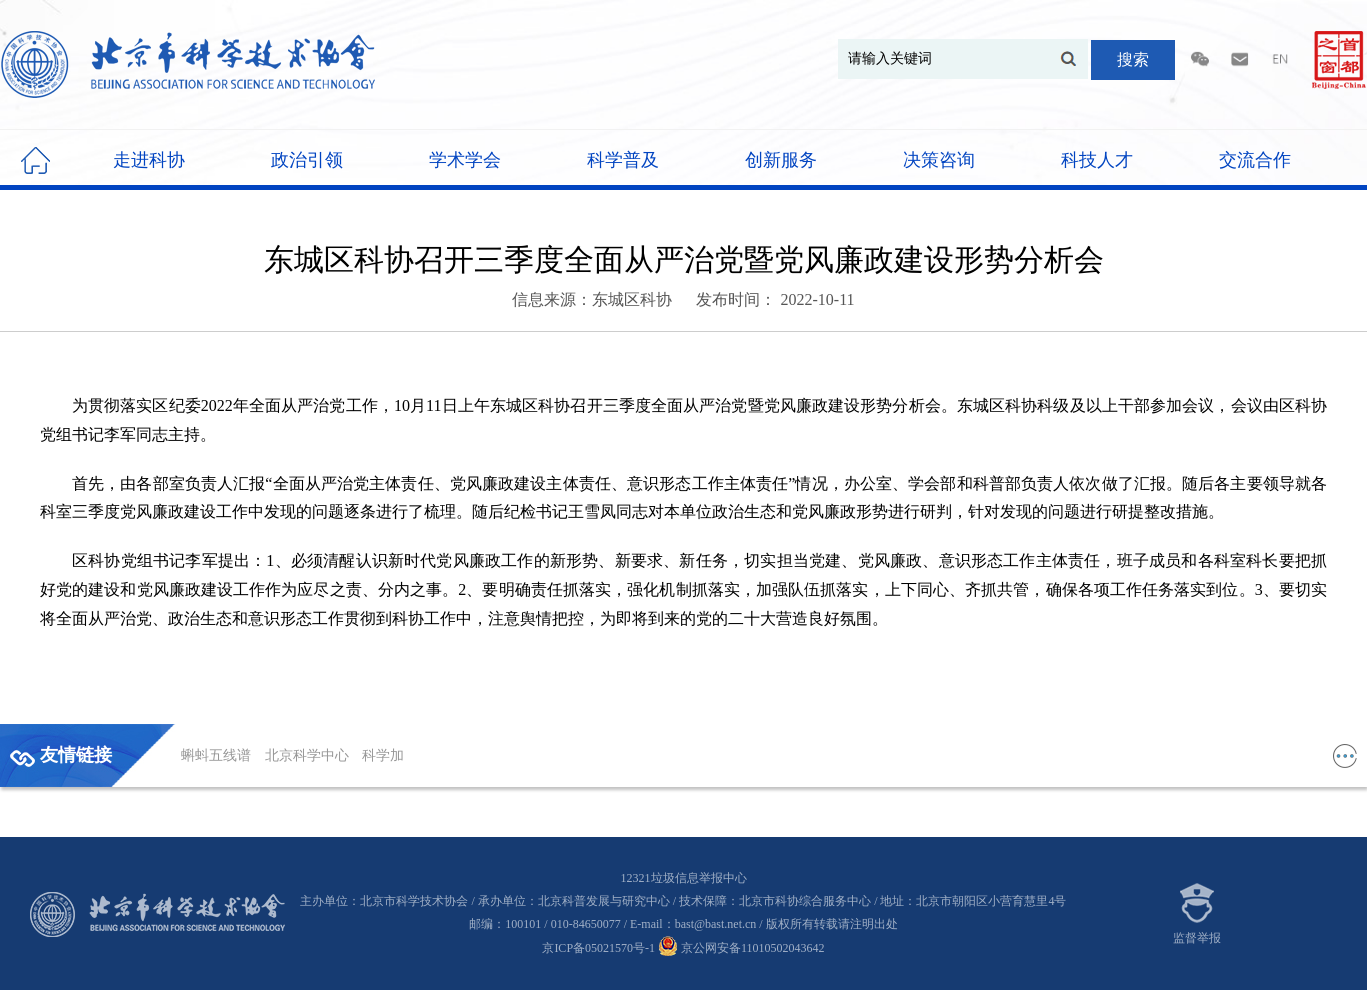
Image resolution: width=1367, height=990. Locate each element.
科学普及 (623, 160)
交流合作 (1255, 160)
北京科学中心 (309, 755)
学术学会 (465, 160)
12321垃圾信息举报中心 (684, 878)
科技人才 (1097, 160)
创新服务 (781, 160)
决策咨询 (939, 160)
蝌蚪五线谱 (218, 755)
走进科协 (149, 160)
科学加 (383, 755)
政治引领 (307, 160)
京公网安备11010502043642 (741, 948)
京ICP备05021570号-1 (598, 948)
